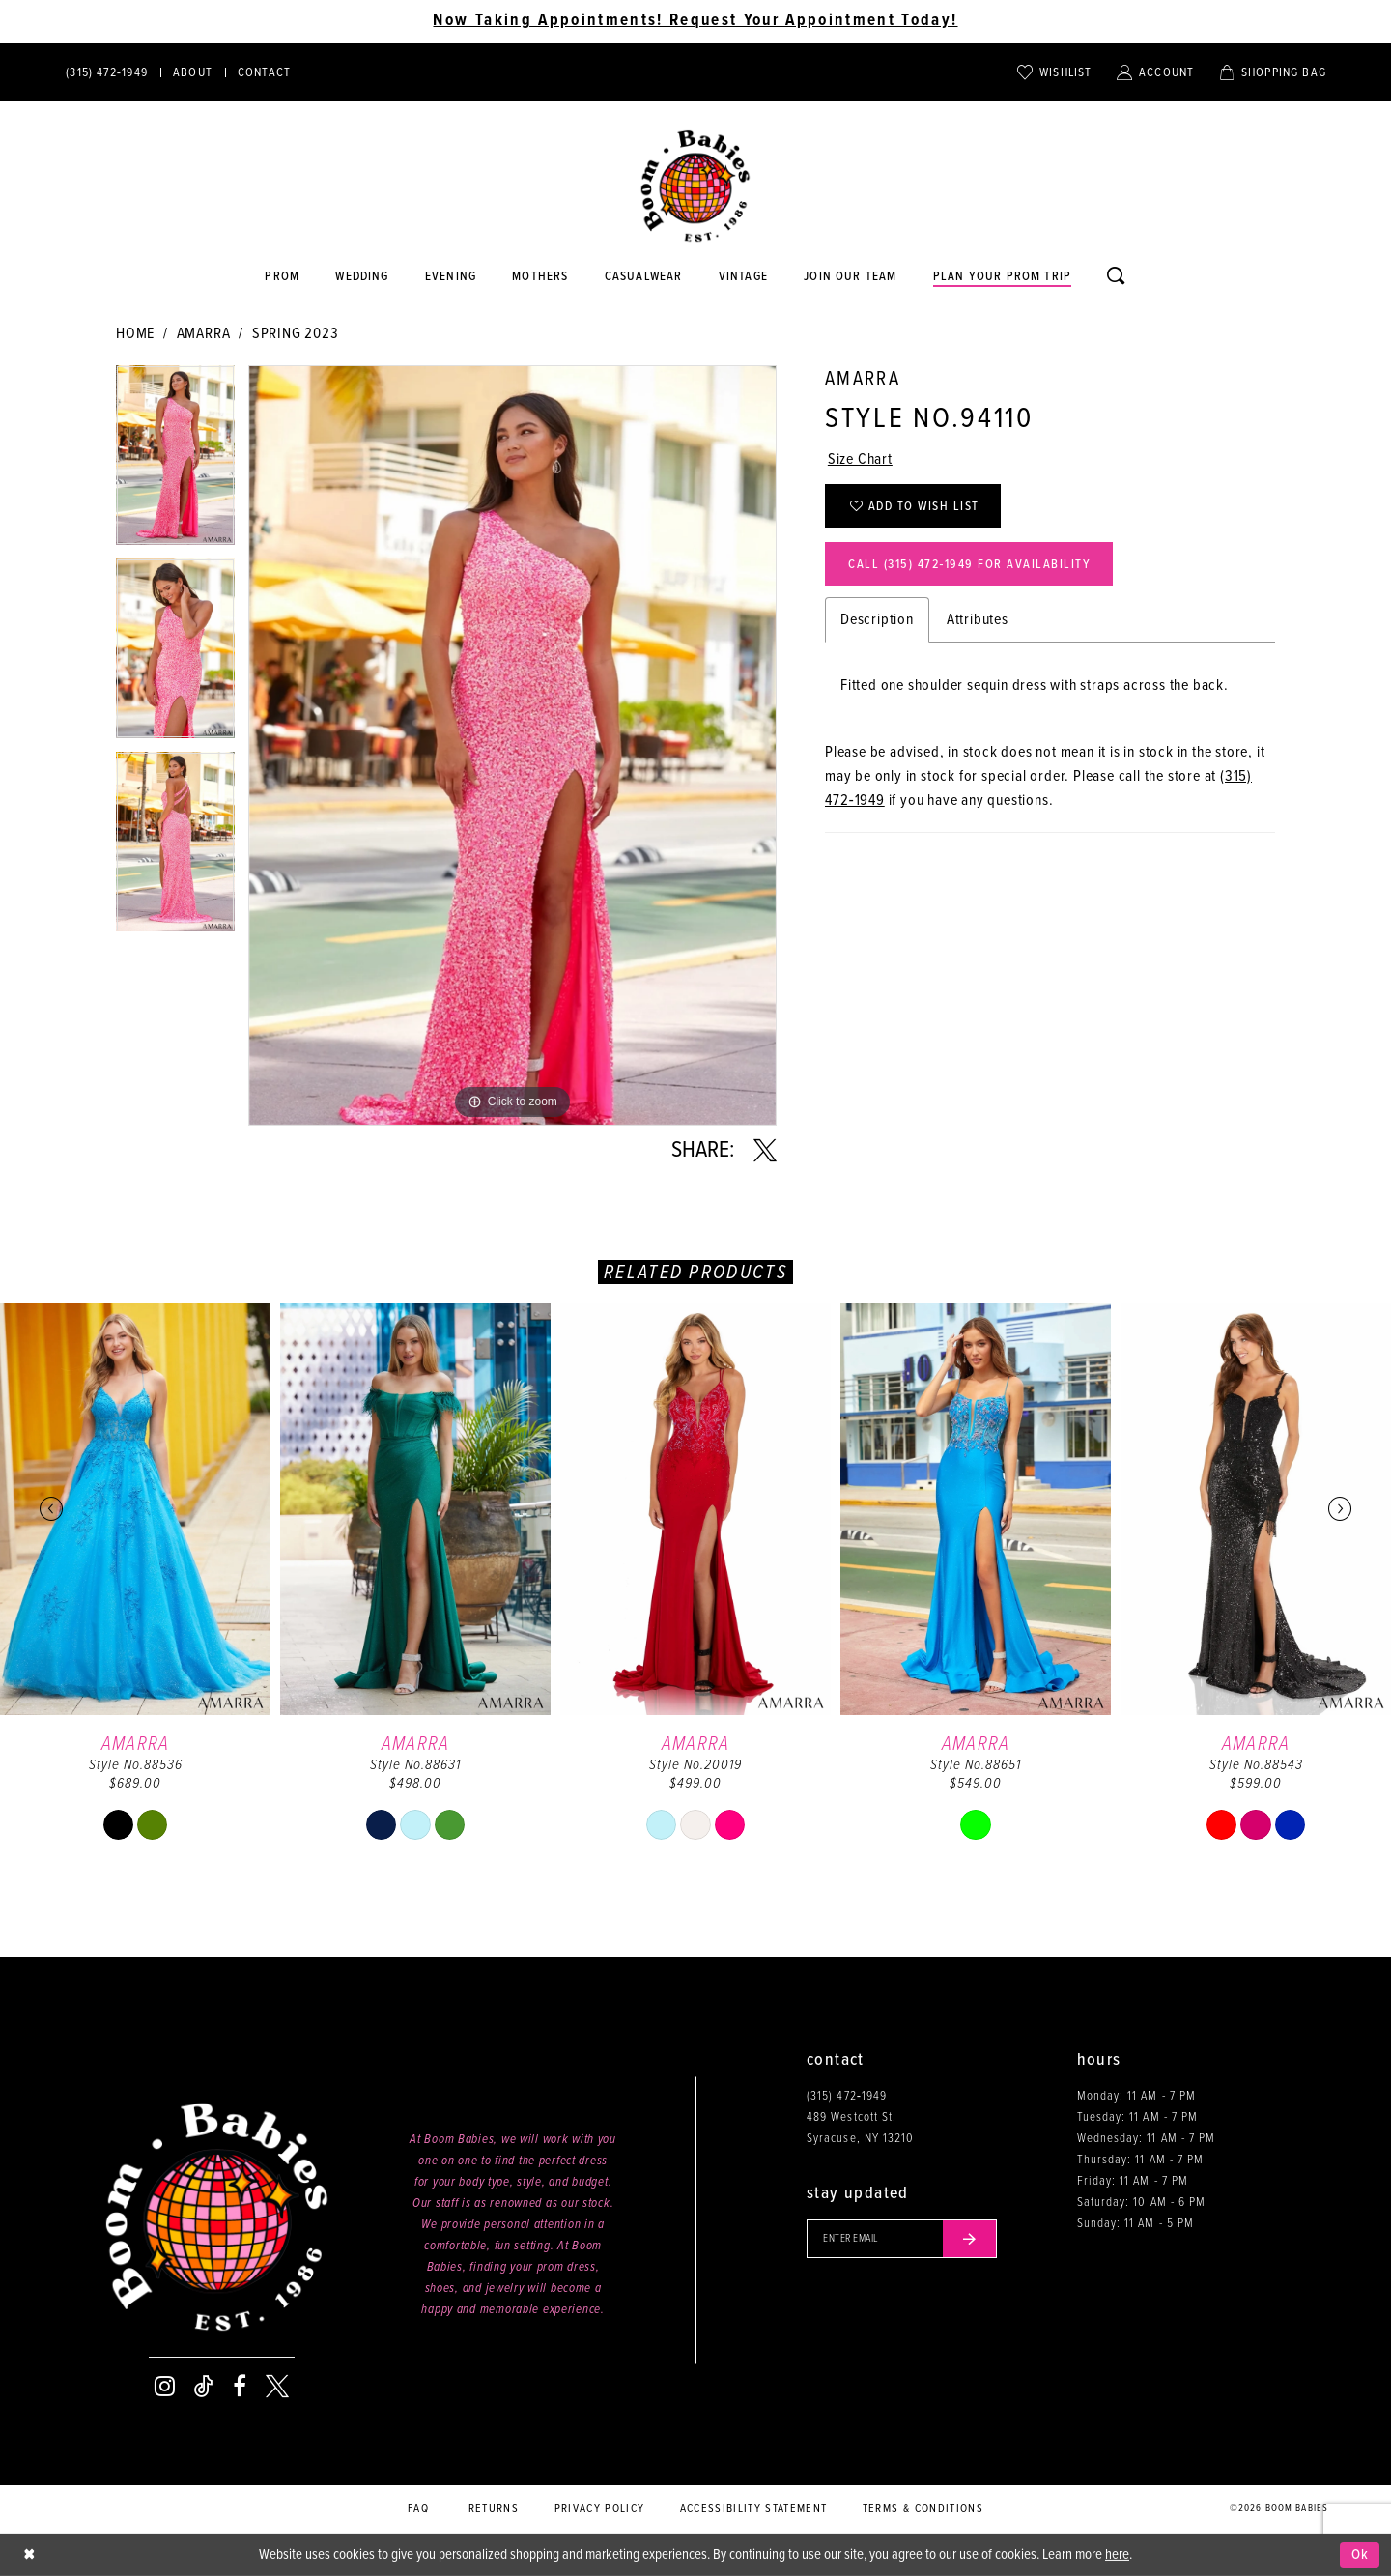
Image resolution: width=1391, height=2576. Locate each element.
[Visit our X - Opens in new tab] (277, 2386)
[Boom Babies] (695, 186)
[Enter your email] (902, 2238)
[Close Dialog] (29, 2555)
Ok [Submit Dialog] (1360, 2554)
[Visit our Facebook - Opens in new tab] (239, 2386)
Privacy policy (599, 2509)
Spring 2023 (295, 334)
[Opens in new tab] (643, 277)
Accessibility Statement (754, 2509)
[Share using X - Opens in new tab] (765, 1150)
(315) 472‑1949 (847, 2096)
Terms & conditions (923, 2509)
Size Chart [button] (860, 459)
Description (877, 620)
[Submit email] (970, 2238)
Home (135, 334)
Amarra (204, 334)
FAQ (418, 2509)
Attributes (977, 620)
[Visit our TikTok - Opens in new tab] (203, 2386)
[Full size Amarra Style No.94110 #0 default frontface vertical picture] (512, 745)
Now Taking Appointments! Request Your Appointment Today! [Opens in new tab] (695, 21)
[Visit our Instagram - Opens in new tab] (165, 2386)
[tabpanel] (175, 461)
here (1117, 2554)
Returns (493, 2509)
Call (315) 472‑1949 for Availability (969, 565)
